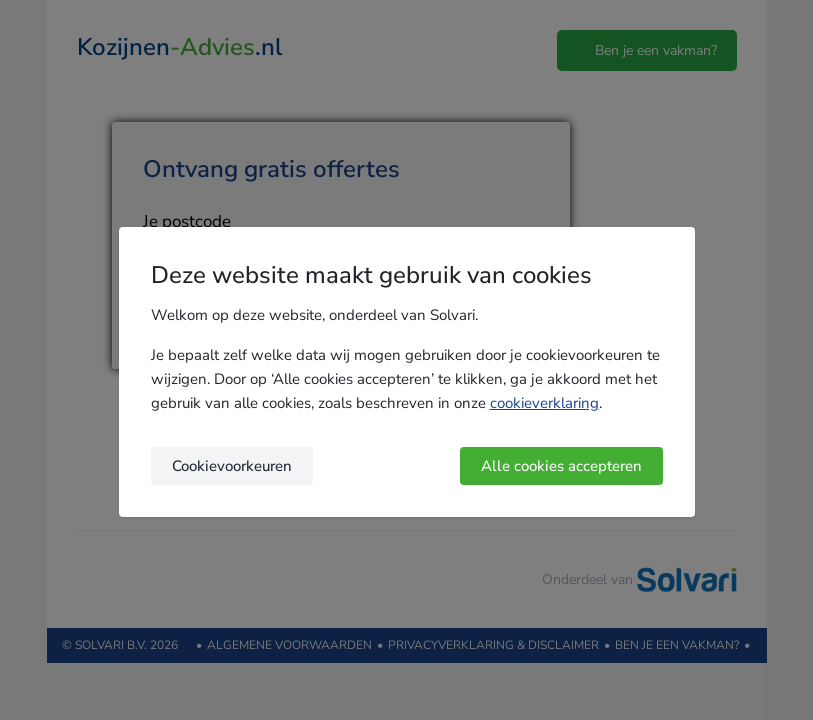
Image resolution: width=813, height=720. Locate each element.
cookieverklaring (544, 403)
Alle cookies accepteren (561, 466)
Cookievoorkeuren (232, 466)
